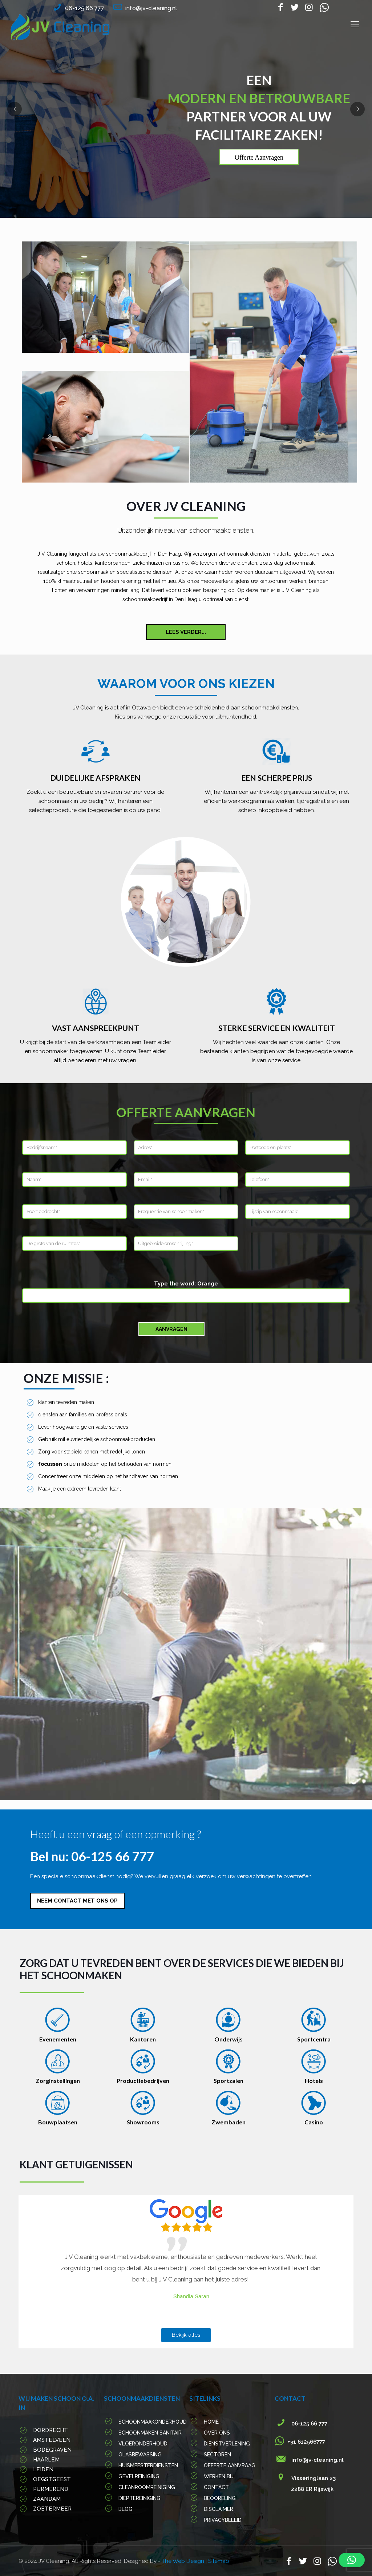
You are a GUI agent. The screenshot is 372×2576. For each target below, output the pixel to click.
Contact (216, 2487)
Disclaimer (218, 2509)
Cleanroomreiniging (146, 2487)
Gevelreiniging (138, 2476)
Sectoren (217, 2454)
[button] (352, 2560)
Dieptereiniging (139, 2498)
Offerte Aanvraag (229, 2465)
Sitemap (218, 2561)
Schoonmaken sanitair (150, 2433)
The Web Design (184, 2561)
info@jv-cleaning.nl (151, 8)
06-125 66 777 (84, 8)
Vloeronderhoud (142, 2444)
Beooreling (220, 2498)
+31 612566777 (304, 2442)
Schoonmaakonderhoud (152, 2422)
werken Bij (219, 2476)
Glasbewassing (140, 2454)
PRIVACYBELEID (223, 2520)
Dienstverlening (227, 2444)
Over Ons (217, 2433)
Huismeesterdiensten (148, 2465)
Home (211, 2422)
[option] (186, 2268)
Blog (125, 2509)
